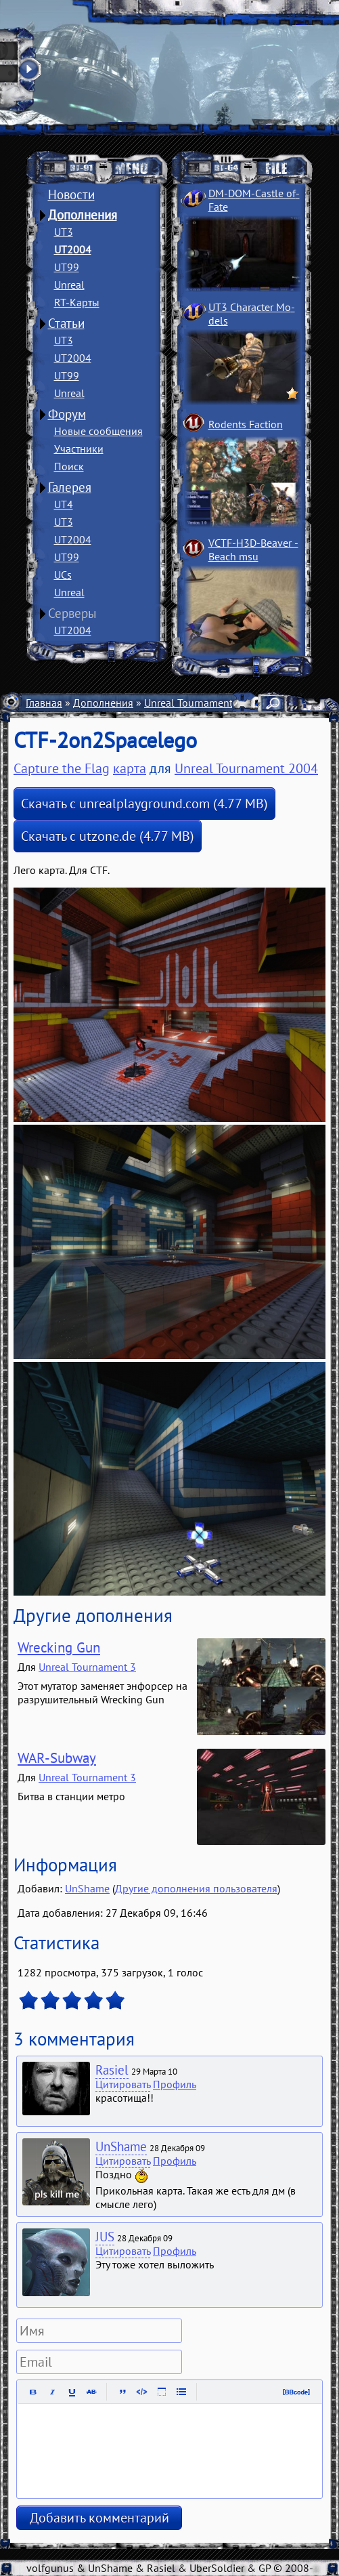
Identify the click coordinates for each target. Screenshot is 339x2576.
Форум (67, 414)
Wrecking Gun (59, 1647)
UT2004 (72, 249)
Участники (79, 448)
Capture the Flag (62, 768)
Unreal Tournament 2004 (202, 702)
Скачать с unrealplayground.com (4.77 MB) (144, 803)
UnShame (87, 1888)
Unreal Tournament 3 (87, 1667)
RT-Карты (76, 302)
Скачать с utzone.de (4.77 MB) (107, 836)
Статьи (66, 323)
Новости (71, 194)
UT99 (66, 267)
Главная (44, 702)
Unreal (69, 284)
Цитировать (122, 2084)
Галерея (69, 487)
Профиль (174, 2084)
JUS (104, 2236)
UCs (63, 574)
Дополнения (82, 215)
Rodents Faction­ (245, 424)
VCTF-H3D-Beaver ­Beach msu (253, 549)
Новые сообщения (98, 431)
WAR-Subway (57, 1758)
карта (129, 768)
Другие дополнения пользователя (196, 1888)
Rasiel (112, 2070)
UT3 (63, 231)
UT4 (63, 504)
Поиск (69, 466)
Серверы (72, 613)
